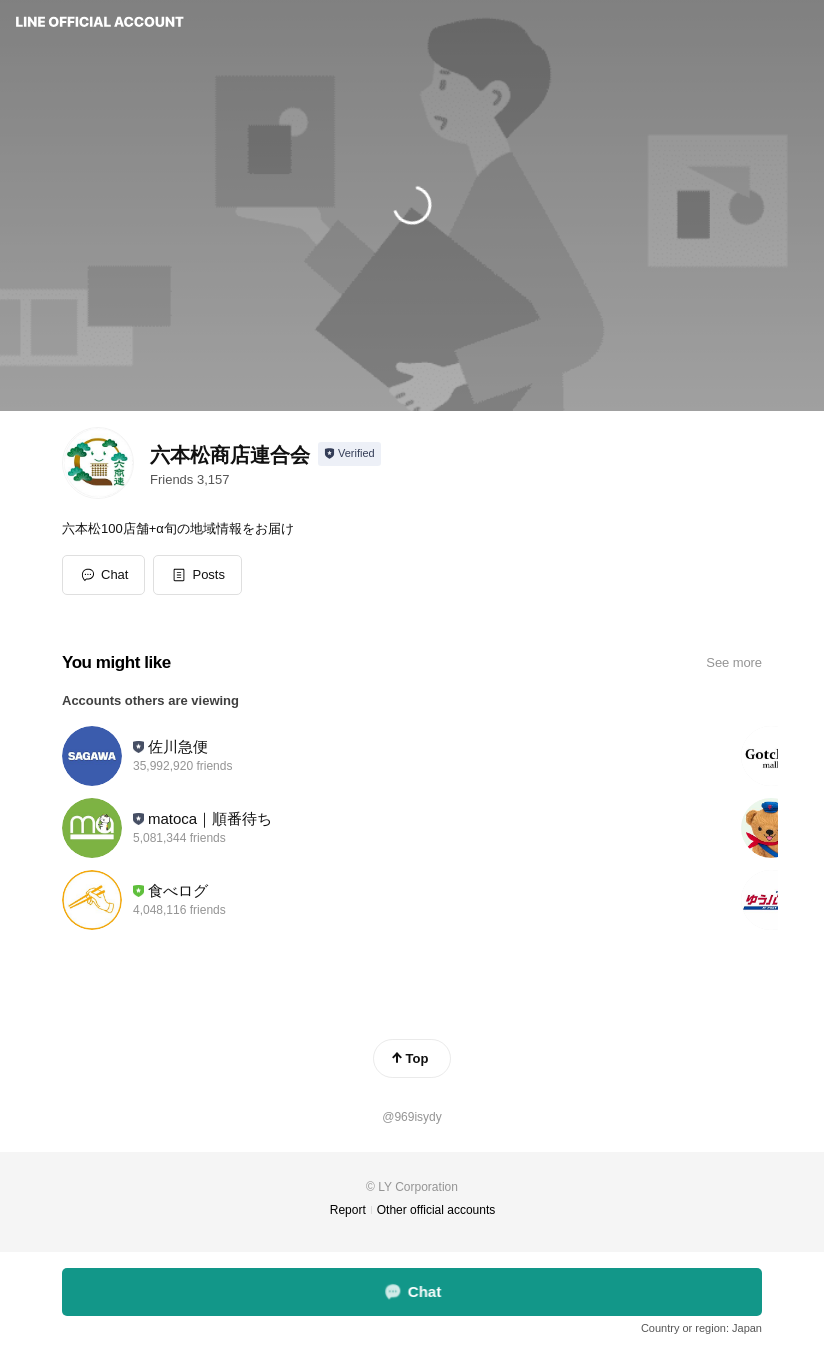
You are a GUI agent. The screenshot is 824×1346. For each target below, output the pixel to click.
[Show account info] (349, 454)
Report (348, 1210)
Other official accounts (436, 1210)
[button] (197, 575)
